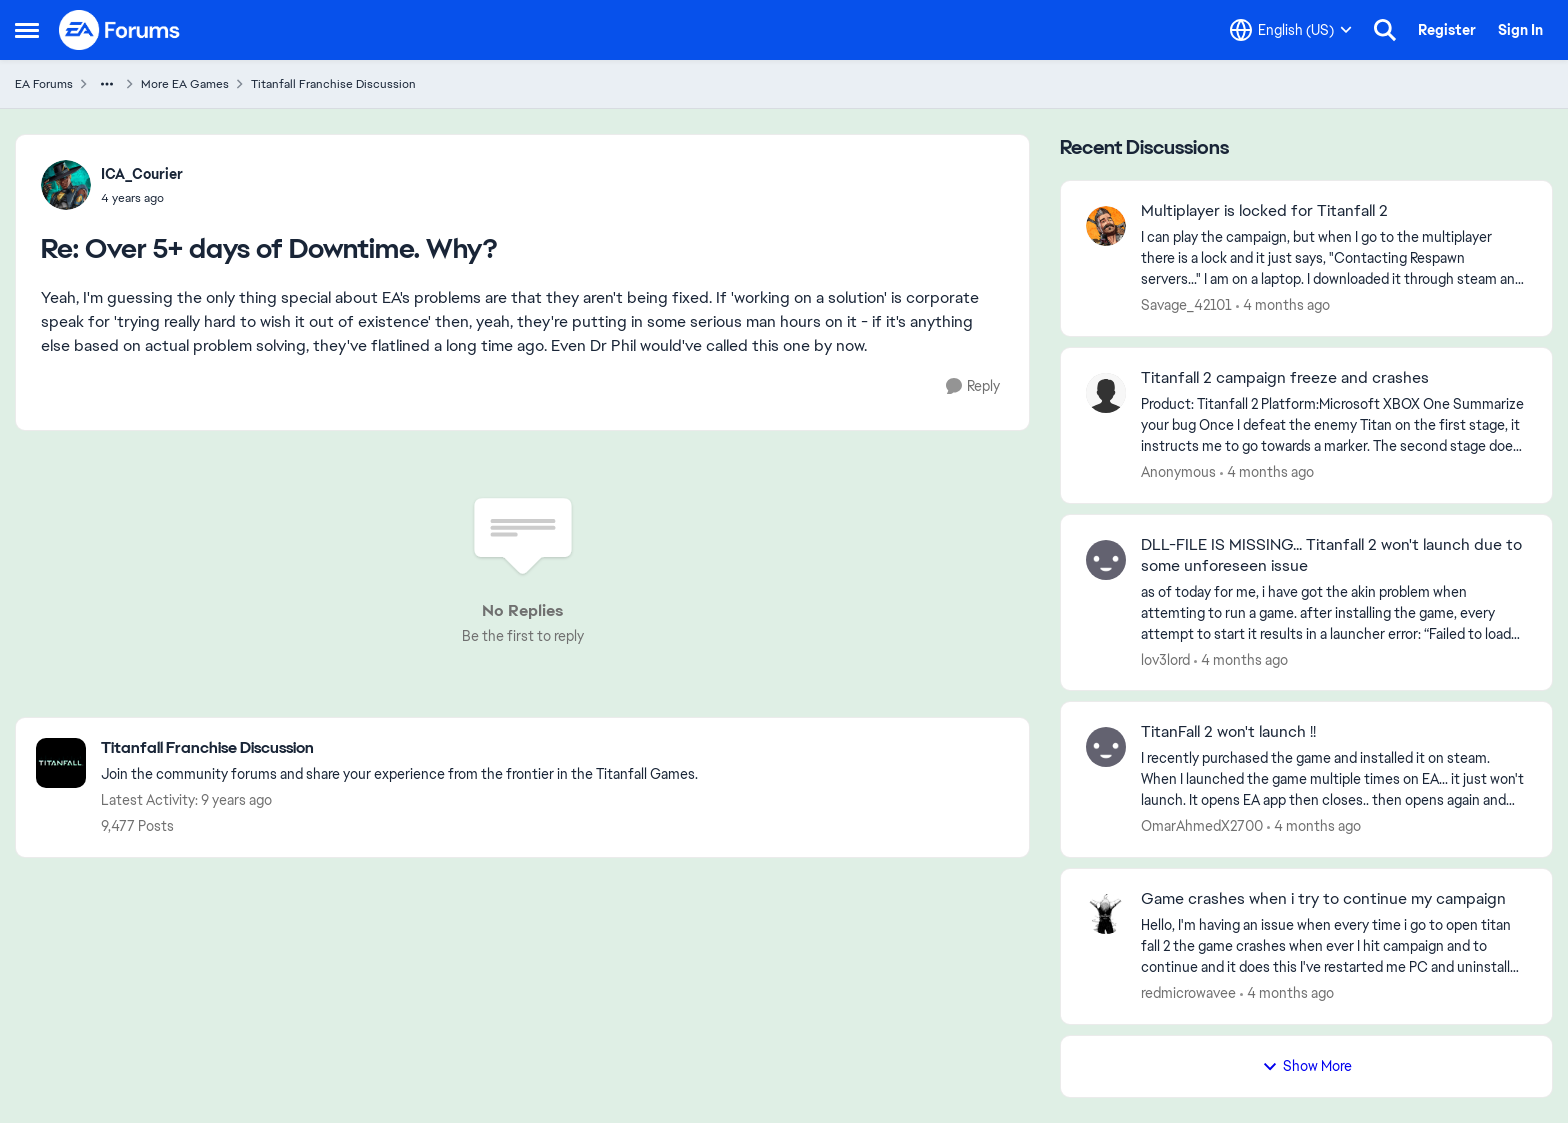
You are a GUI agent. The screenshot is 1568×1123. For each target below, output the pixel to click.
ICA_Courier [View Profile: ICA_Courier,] (142, 174)
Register (1447, 30)
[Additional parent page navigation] (107, 84)
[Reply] (973, 386)
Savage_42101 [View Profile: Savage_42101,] (1186, 305)
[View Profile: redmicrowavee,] (1106, 914)
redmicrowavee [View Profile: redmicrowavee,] (1188, 993)
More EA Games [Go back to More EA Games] (185, 84)
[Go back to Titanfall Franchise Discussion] (399, 748)
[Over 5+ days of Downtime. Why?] (142, 198)
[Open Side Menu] (27, 30)
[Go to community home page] (120, 30)
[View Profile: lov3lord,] (1106, 560)
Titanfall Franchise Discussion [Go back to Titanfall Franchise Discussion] (333, 84)
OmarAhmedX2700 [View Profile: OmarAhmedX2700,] (1202, 826)
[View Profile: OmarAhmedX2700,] (1106, 747)
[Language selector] (1291, 30)
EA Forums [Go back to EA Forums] (44, 84)
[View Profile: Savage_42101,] (1106, 226)
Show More (1307, 1066)
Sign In (1520, 30)
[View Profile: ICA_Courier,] (66, 185)
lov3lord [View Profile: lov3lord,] (1165, 659)
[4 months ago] (1283, 305)
